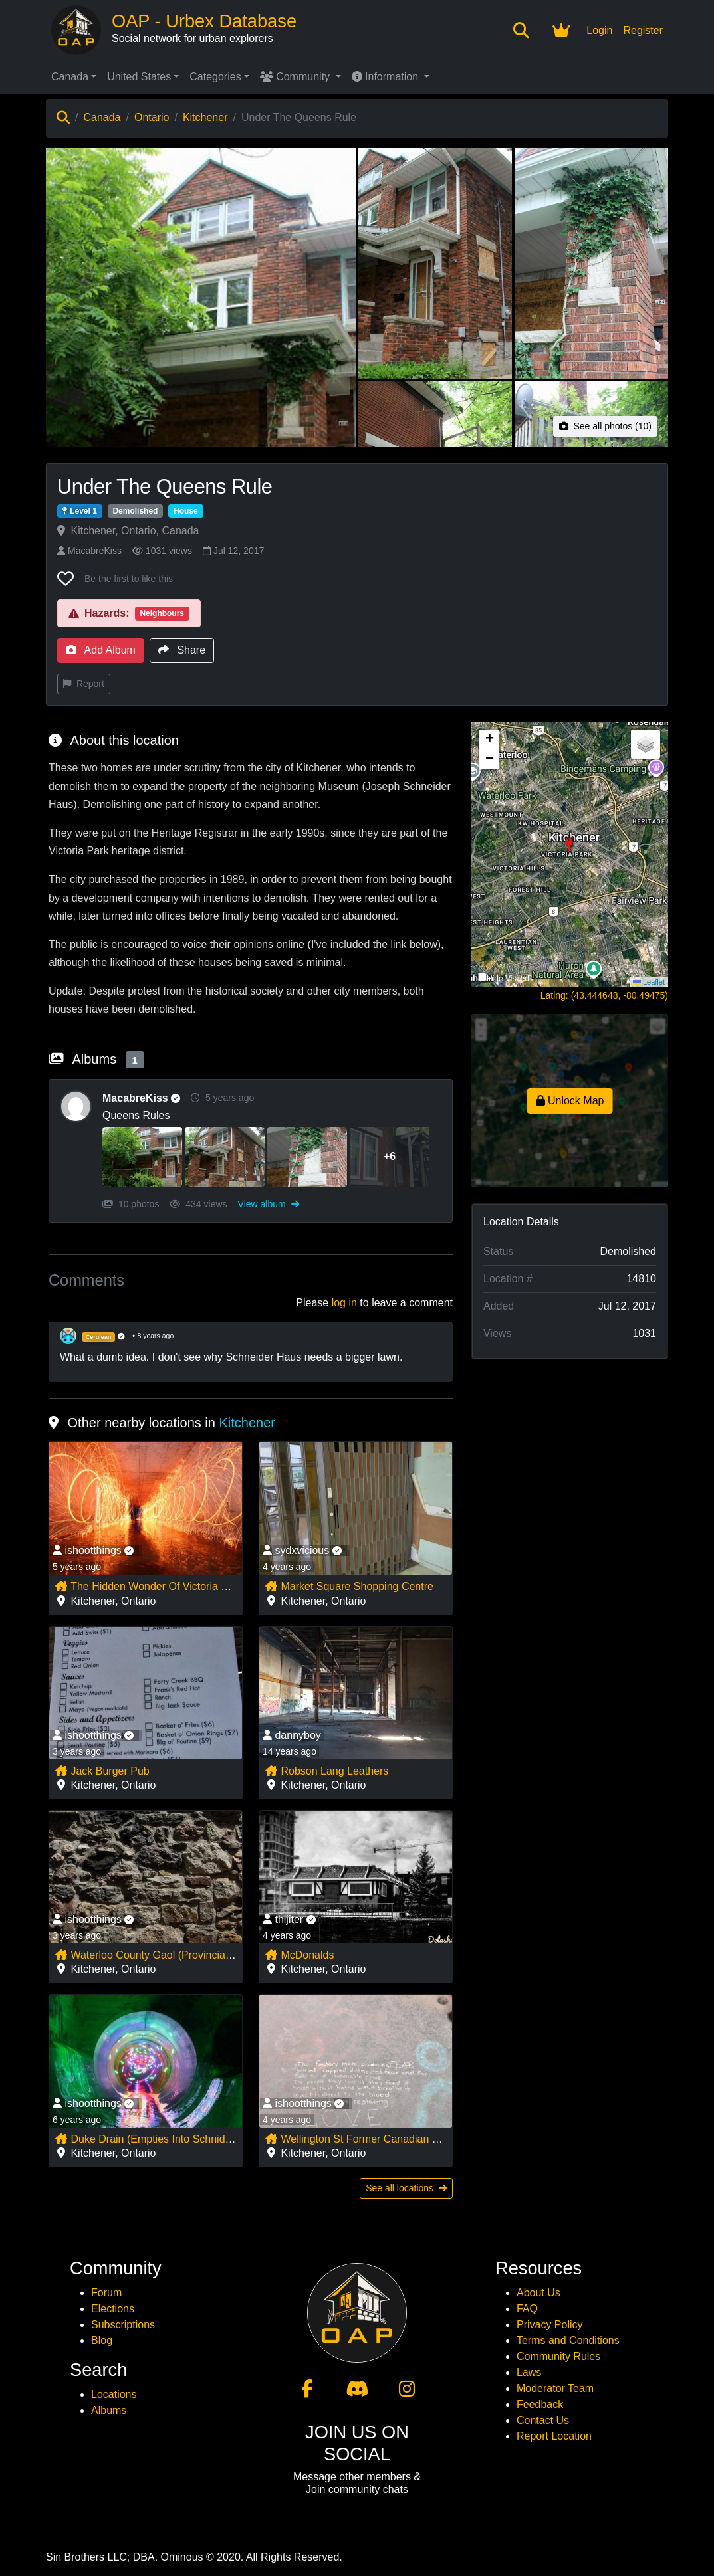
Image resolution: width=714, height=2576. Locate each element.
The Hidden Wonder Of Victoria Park (149, 1586)
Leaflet (649, 982)
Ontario (151, 117)
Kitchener (205, 117)
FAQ (527, 2308)
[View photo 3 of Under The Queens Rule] (591, 263)
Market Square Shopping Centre (349, 1586)
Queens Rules (136, 1115)
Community (296, 76)
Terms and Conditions (568, 2340)
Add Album (101, 650)
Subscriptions (123, 2324)
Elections (112, 2308)
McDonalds (299, 1955)
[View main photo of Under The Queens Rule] (201, 379)
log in (344, 1302)
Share (181, 650)
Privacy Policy (550, 2324)
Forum (106, 2292)
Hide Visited (508, 978)
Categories (215, 76)
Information (386, 76)
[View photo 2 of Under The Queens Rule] (435, 263)
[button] (569, 854)
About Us (538, 2292)
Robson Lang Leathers (326, 1771)
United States (139, 76)
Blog (101, 2340)
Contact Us (543, 2420)
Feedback (540, 2404)
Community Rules (558, 2356)
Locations (114, 2394)
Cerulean (99, 1337)
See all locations (406, 2188)
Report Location (554, 2436)
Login (599, 30)
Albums (108, 2410)
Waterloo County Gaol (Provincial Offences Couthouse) (193, 1955)
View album (268, 1204)
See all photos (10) (605, 426)
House (186, 511)
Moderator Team (555, 2388)
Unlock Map (570, 1100)
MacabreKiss (89, 550)
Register (643, 30)
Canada (69, 76)
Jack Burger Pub (102, 1771)
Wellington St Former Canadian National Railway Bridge (405, 2139)
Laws (529, 2372)
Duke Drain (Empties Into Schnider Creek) (162, 2139)
